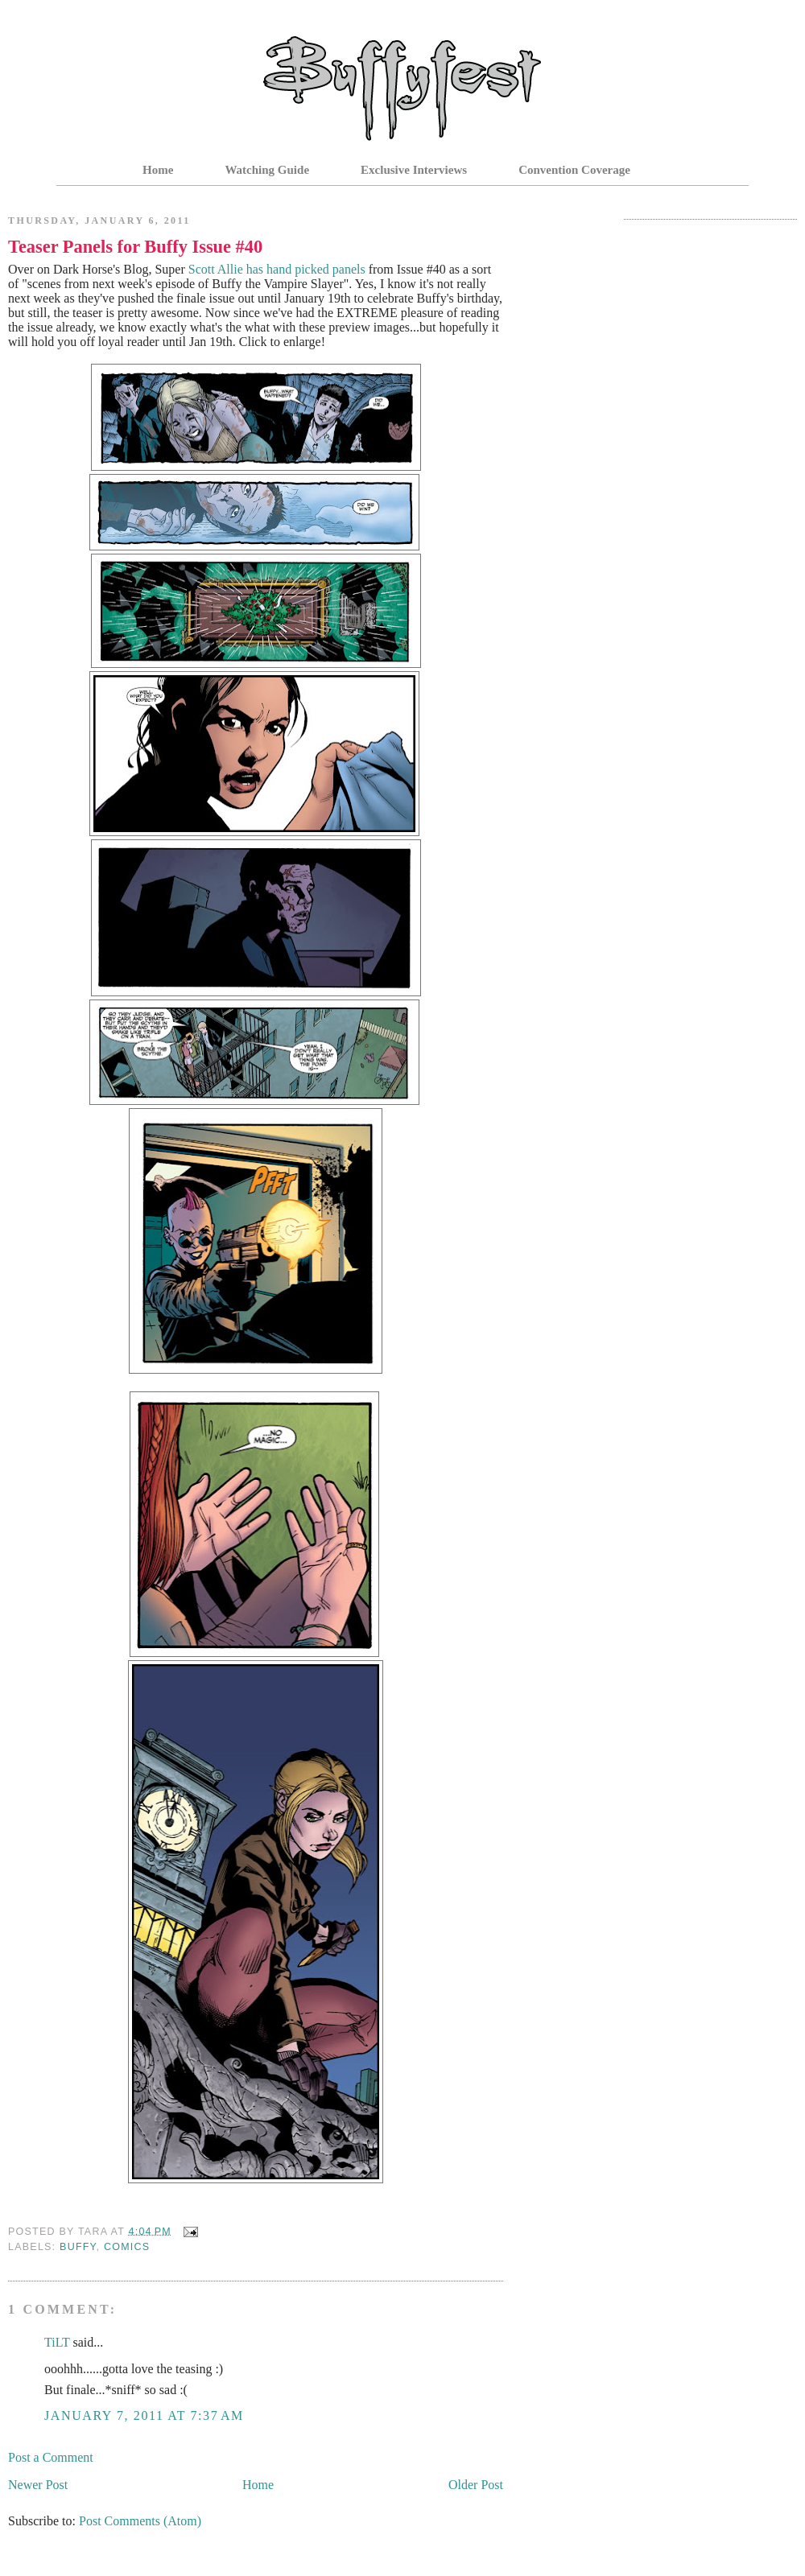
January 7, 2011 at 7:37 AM (144, 2415)
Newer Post (38, 2485)
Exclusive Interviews (414, 169)
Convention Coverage (574, 169)
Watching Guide (267, 169)
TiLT (56, 2342)
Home (157, 169)
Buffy (78, 2246)
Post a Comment (50, 2457)
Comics (127, 2246)
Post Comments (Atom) (140, 2521)
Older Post (475, 2485)
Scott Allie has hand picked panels (276, 269)
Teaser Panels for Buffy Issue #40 (135, 247)
